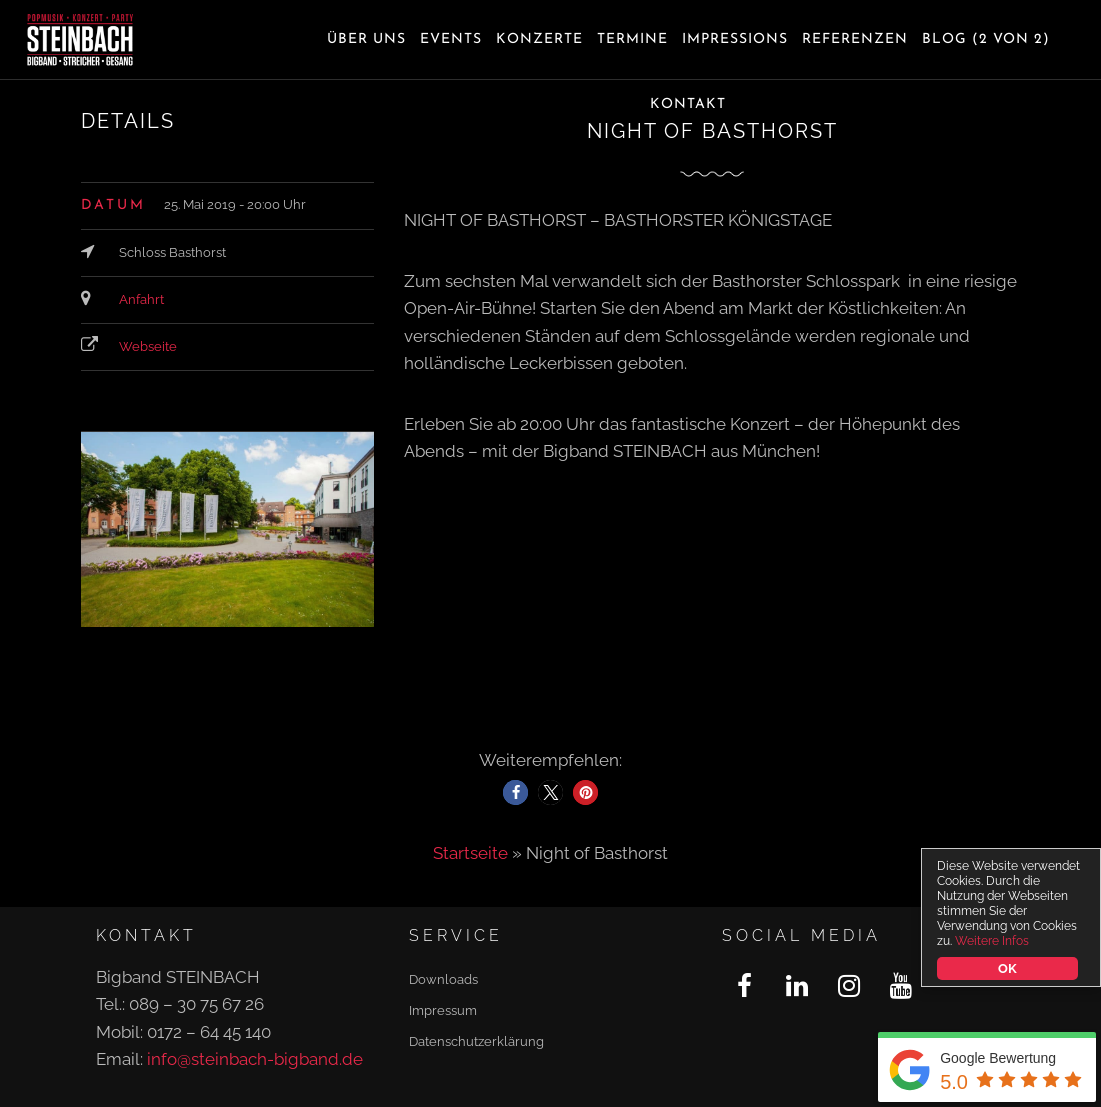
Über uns (366, 39)
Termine (632, 39)
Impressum (443, 1010)
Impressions (735, 39)
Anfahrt (141, 299)
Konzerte (539, 39)
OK (1007, 968)
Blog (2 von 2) (986, 39)
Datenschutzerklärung (476, 1041)
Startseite (470, 853)
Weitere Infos (992, 941)
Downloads (443, 979)
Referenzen (855, 39)
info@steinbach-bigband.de (255, 1059)
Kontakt (688, 104)
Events (451, 39)
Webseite (148, 346)
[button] (515, 792)
